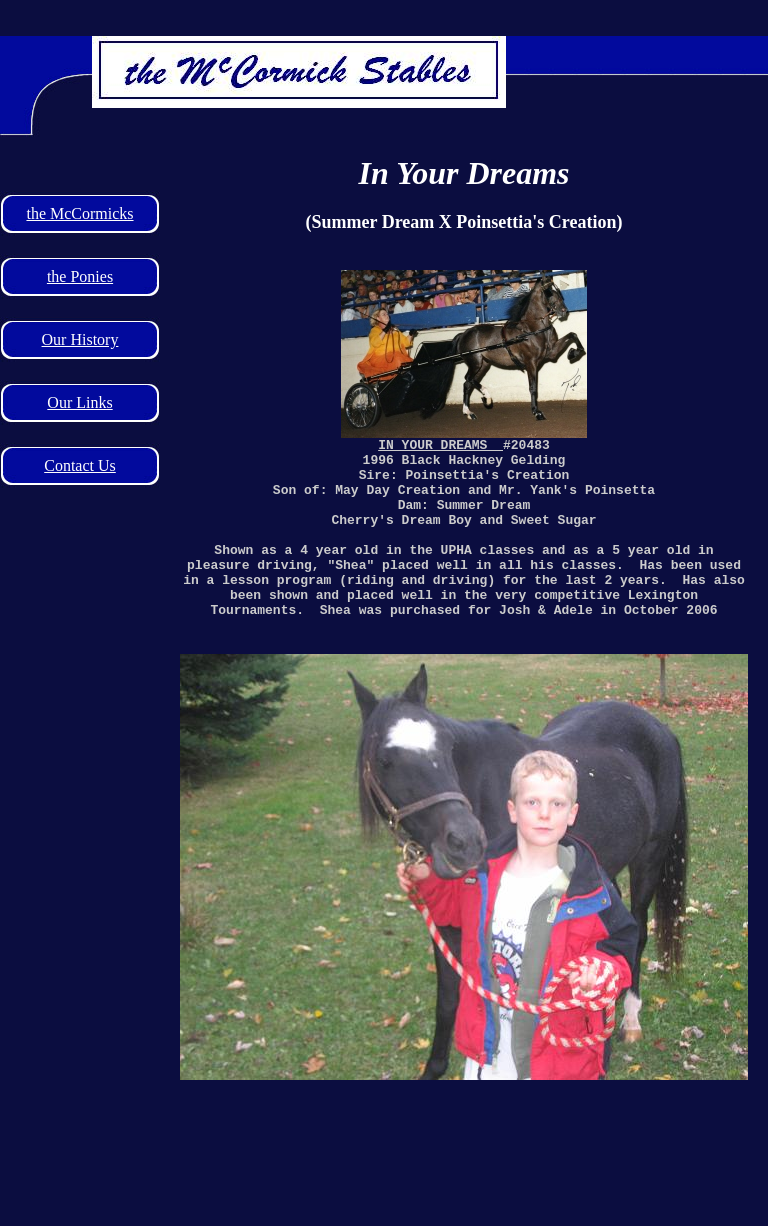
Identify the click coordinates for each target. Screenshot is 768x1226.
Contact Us (80, 465)
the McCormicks (79, 213)
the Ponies (80, 276)
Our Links (79, 402)
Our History (80, 339)
